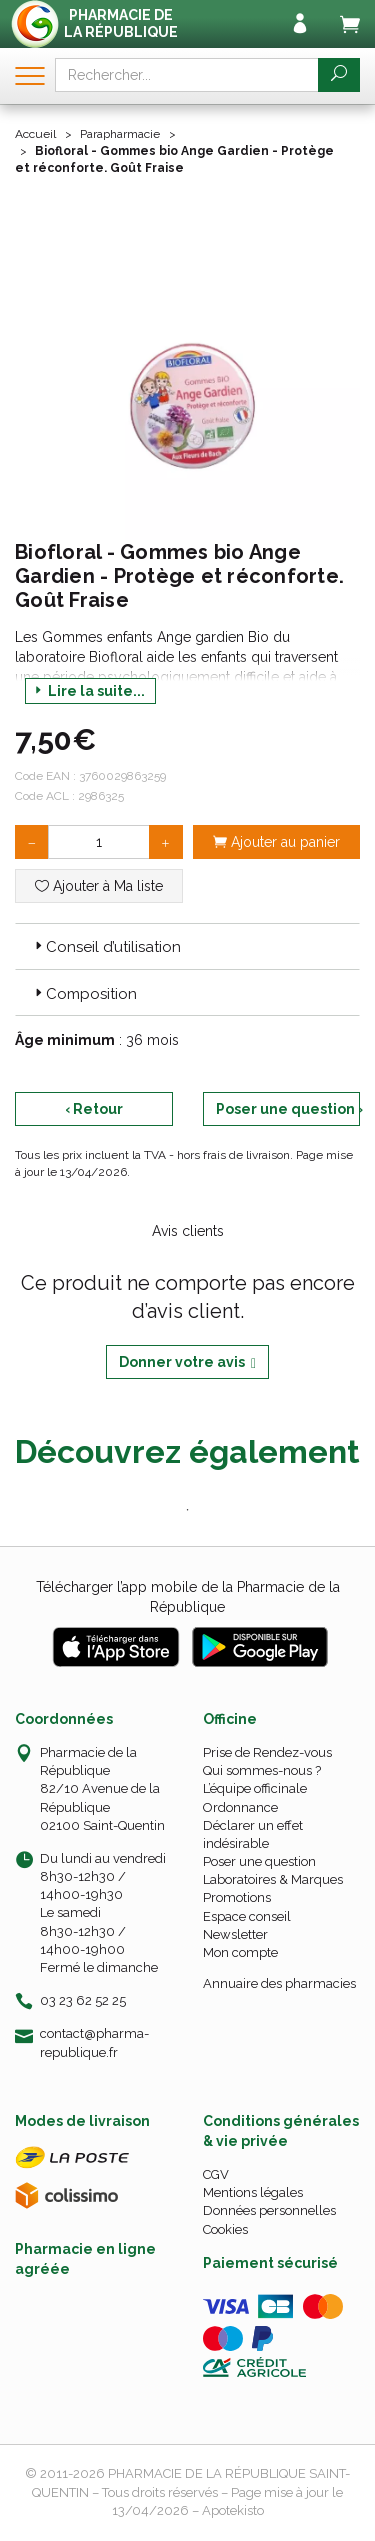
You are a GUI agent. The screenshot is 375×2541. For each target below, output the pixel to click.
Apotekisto (233, 2510)
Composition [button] (84, 994)
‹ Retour (94, 1109)
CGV (216, 2174)
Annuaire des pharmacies (279, 1983)
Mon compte (240, 1952)
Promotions (237, 1897)
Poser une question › (288, 1109)
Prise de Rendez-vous (267, 1752)
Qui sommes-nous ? (262, 1770)
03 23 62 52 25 (83, 2000)
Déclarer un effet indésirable (253, 1834)
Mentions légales (253, 2192)
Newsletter (235, 1934)
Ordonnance (240, 1807)
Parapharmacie (120, 134)
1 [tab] (188, 1510)
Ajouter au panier (276, 842)
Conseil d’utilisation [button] (106, 947)
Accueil (35, 134)
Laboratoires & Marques (273, 1879)
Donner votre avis (187, 1362)
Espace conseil (247, 1916)
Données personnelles (269, 2210)
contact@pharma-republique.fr (94, 2042)
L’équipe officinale (255, 1788)
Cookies (225, 2229)
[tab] (187, 946)
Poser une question (259, 1861)
